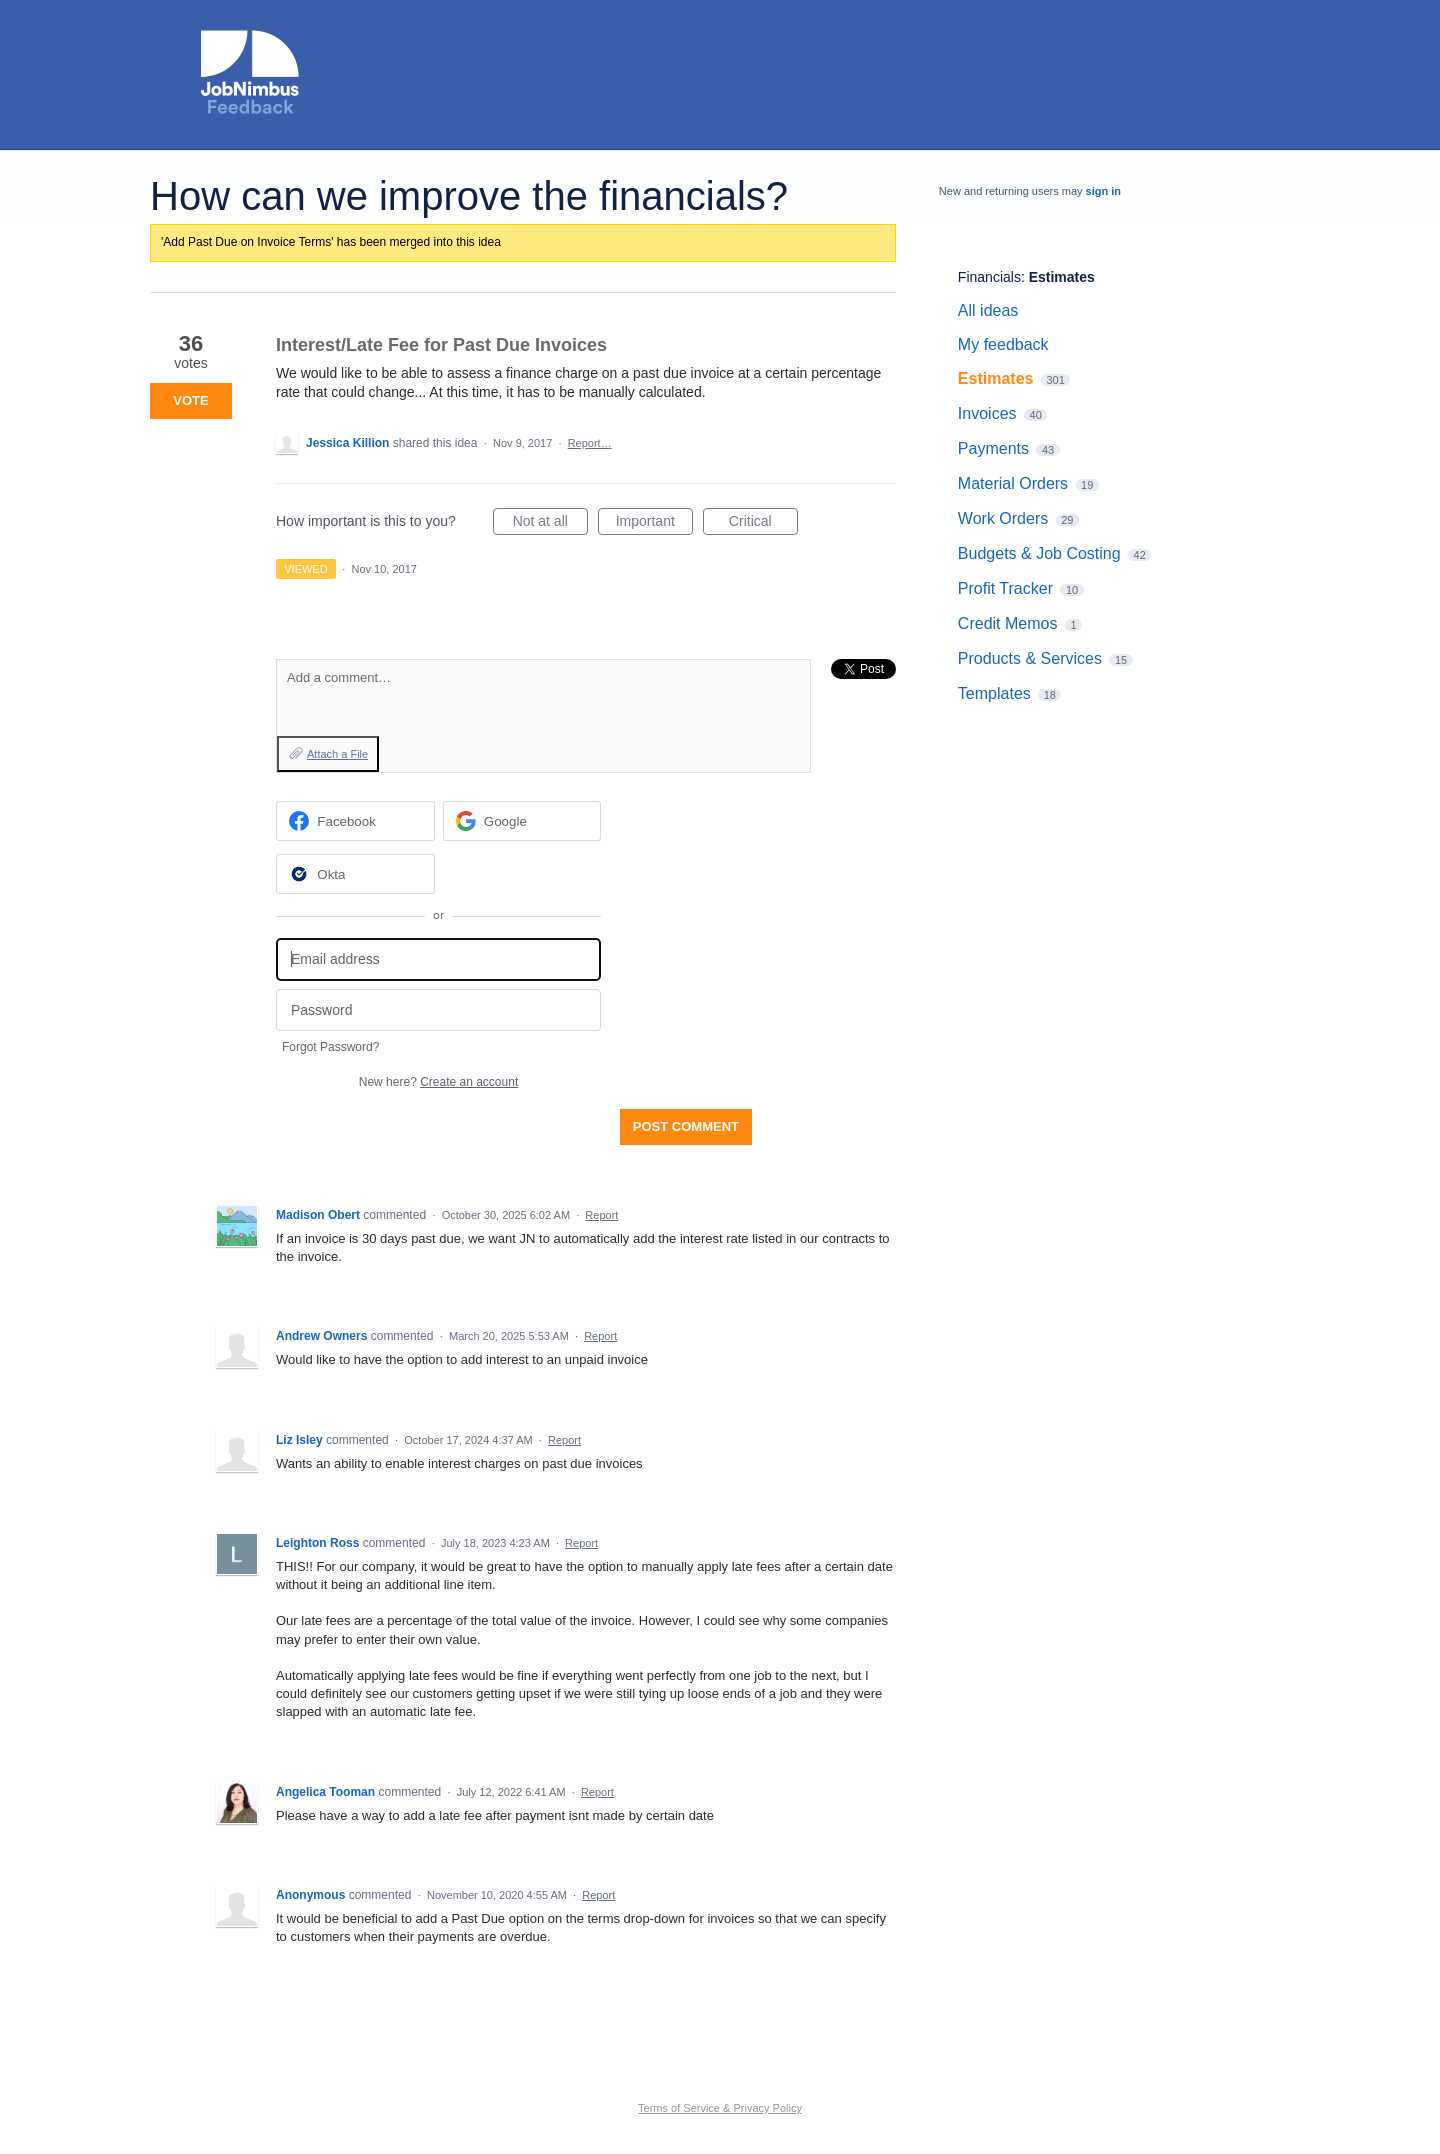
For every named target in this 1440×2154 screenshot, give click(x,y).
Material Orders (1013, 483)
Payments (993, 448)
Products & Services (1030, 658)
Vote (190, 400)
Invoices (987, 413)
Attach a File (337, 754)
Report (601, 1215)
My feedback (1003, 344)
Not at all (550, 524)
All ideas (988, 310)
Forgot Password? (330, 1047)
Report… (590, 443)
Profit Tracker (1005, 588)
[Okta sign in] (355, 874)
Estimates (1062, 277)
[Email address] (438, 959)
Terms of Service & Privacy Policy (720, 2108)
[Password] (438, 1010)
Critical (763, 524)
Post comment (686, 1126)
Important (654, 524)
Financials (989, 277)
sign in (1103, 191)
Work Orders (1003, 518)
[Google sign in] (522, 821)
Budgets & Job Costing (1039, 553)
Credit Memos (1008, 623)
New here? (438, 1082)
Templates (994, 693)
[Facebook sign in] (355, 821)
